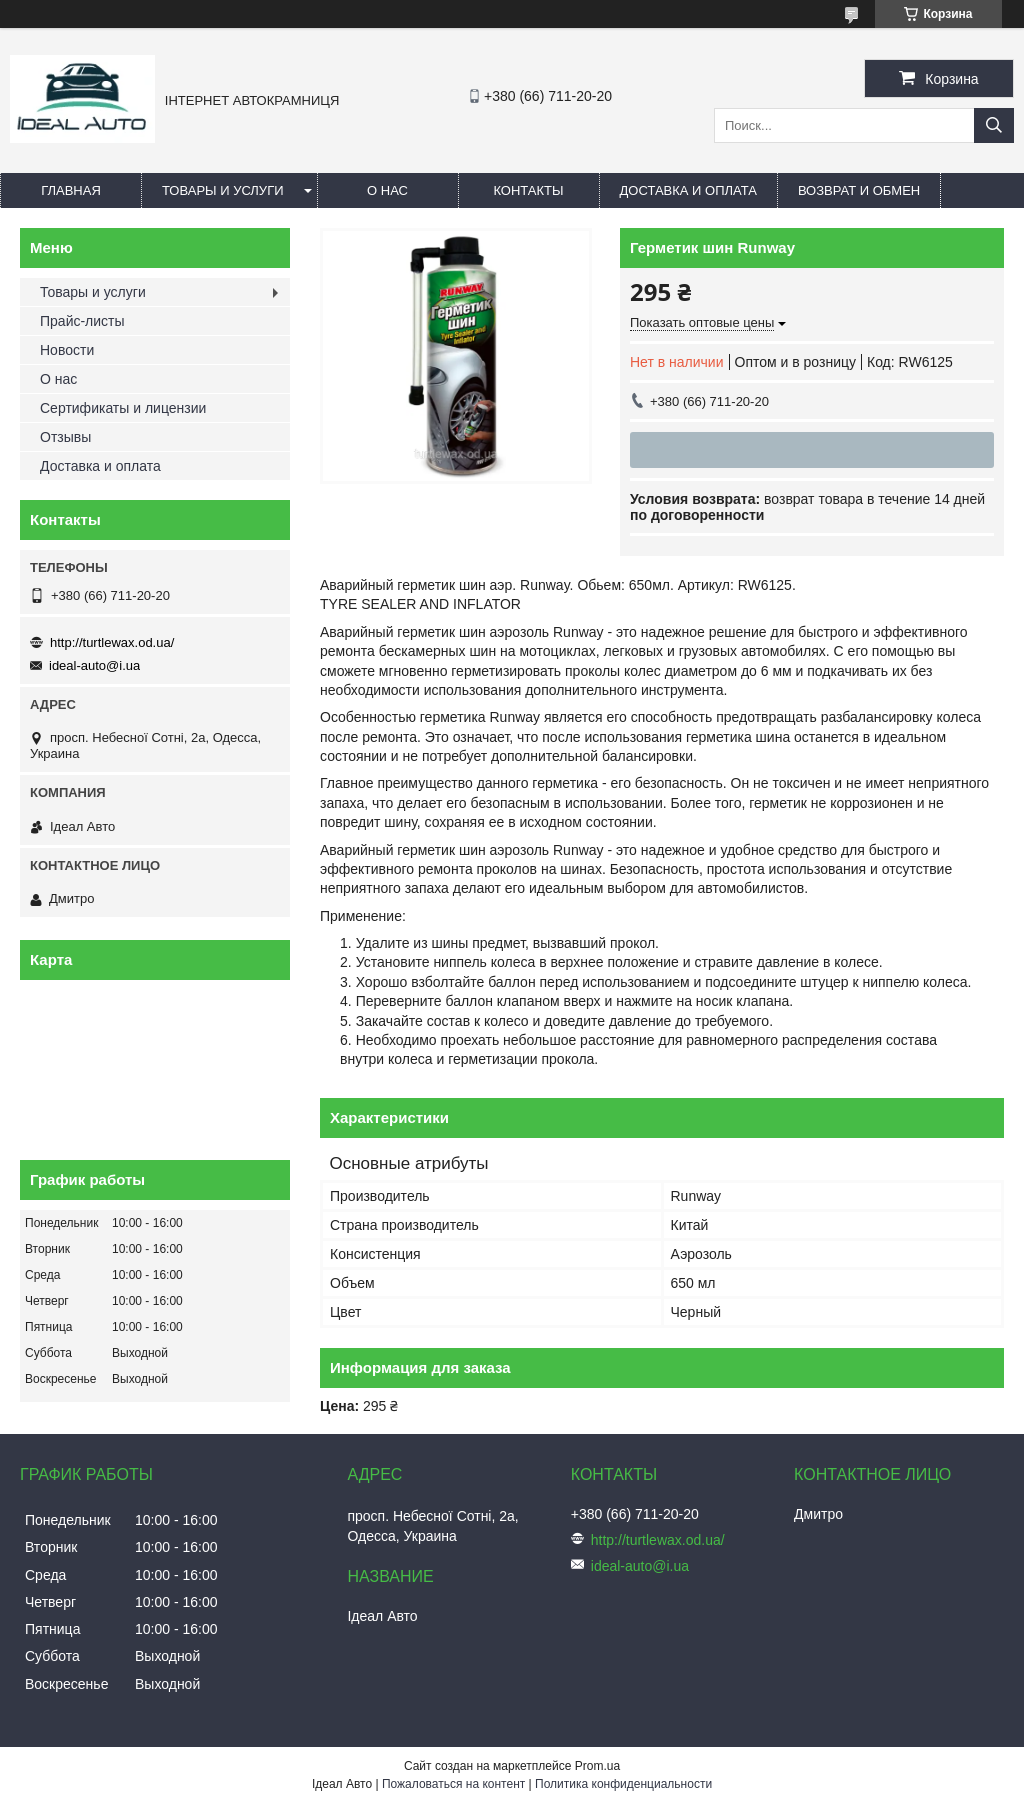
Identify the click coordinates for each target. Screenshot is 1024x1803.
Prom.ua (597, 1766)
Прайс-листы (82, 321)
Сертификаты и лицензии (123, 408)
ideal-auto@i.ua (94, 665)
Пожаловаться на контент (453, 1784)
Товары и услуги (223, 190)
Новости (67, 350)
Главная (71, 190)
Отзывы (65, 437)
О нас (387, 190)
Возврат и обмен (859, 190)
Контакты (528, 190)
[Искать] (994, 125)
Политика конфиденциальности (623, 1784)
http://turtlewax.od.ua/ (112, 642)
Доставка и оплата (688, 190)
